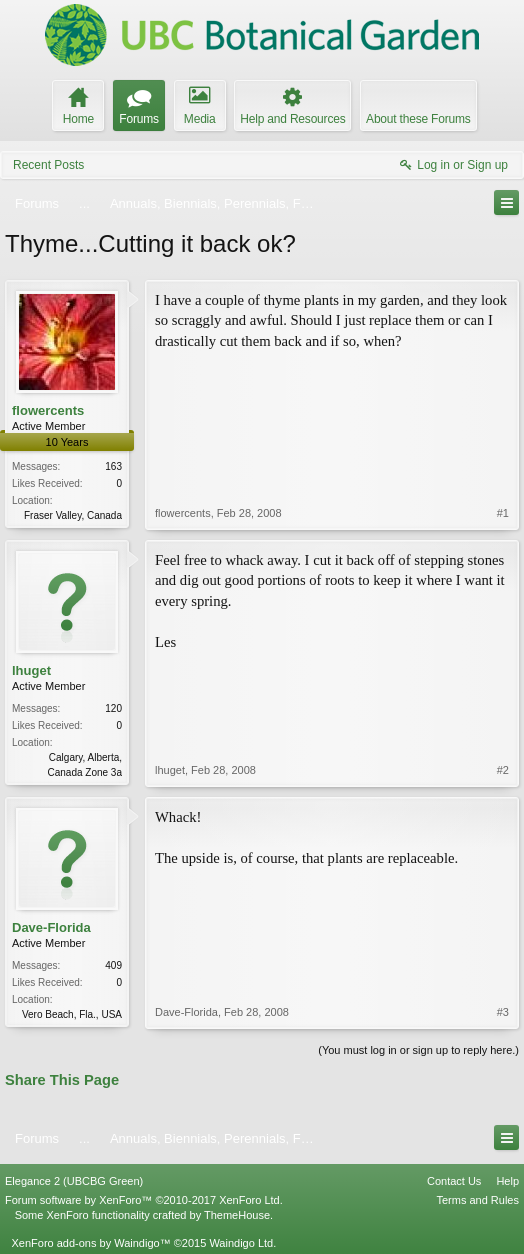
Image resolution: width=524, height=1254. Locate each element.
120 (113, 708)
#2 (503, 770)
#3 (503, 1012)
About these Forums (418, 119)
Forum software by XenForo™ (144, 1200)
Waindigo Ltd (241, 1243)
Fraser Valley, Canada (73, 515)
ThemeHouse (237, 1215)
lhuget (31, 670)
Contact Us (454, 1181)
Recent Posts (48, 165)
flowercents (48, 410)
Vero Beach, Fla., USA (72, 1014)
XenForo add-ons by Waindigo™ (90, 1243)
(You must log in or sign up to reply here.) (418, 1050)
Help (507, 1181)
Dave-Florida (51, 927)
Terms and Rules (477, 1200)
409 (113, 965)
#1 (503, 513)
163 (113, 466)
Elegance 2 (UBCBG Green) (74, 1181)
